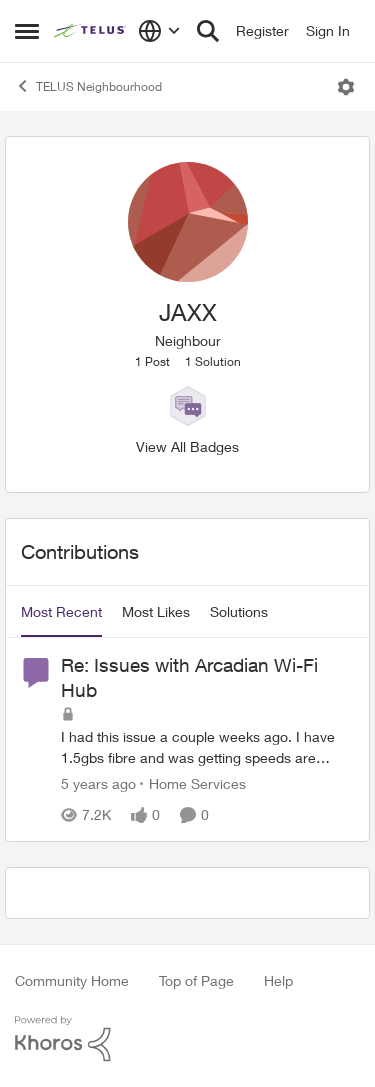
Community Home (72, 980)
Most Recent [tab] (61, 611)
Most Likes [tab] (156, 611)
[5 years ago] (98, 784)
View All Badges (187, 446)
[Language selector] (159, 31)
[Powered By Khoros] (187, 1039)
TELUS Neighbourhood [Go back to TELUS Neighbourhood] (88, 86)
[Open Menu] (346, 87)
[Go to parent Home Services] (193, 784)
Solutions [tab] (239, 611)
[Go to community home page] (91, 31)
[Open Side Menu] (27, 31)
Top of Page (196, 980)
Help (278, 980)
